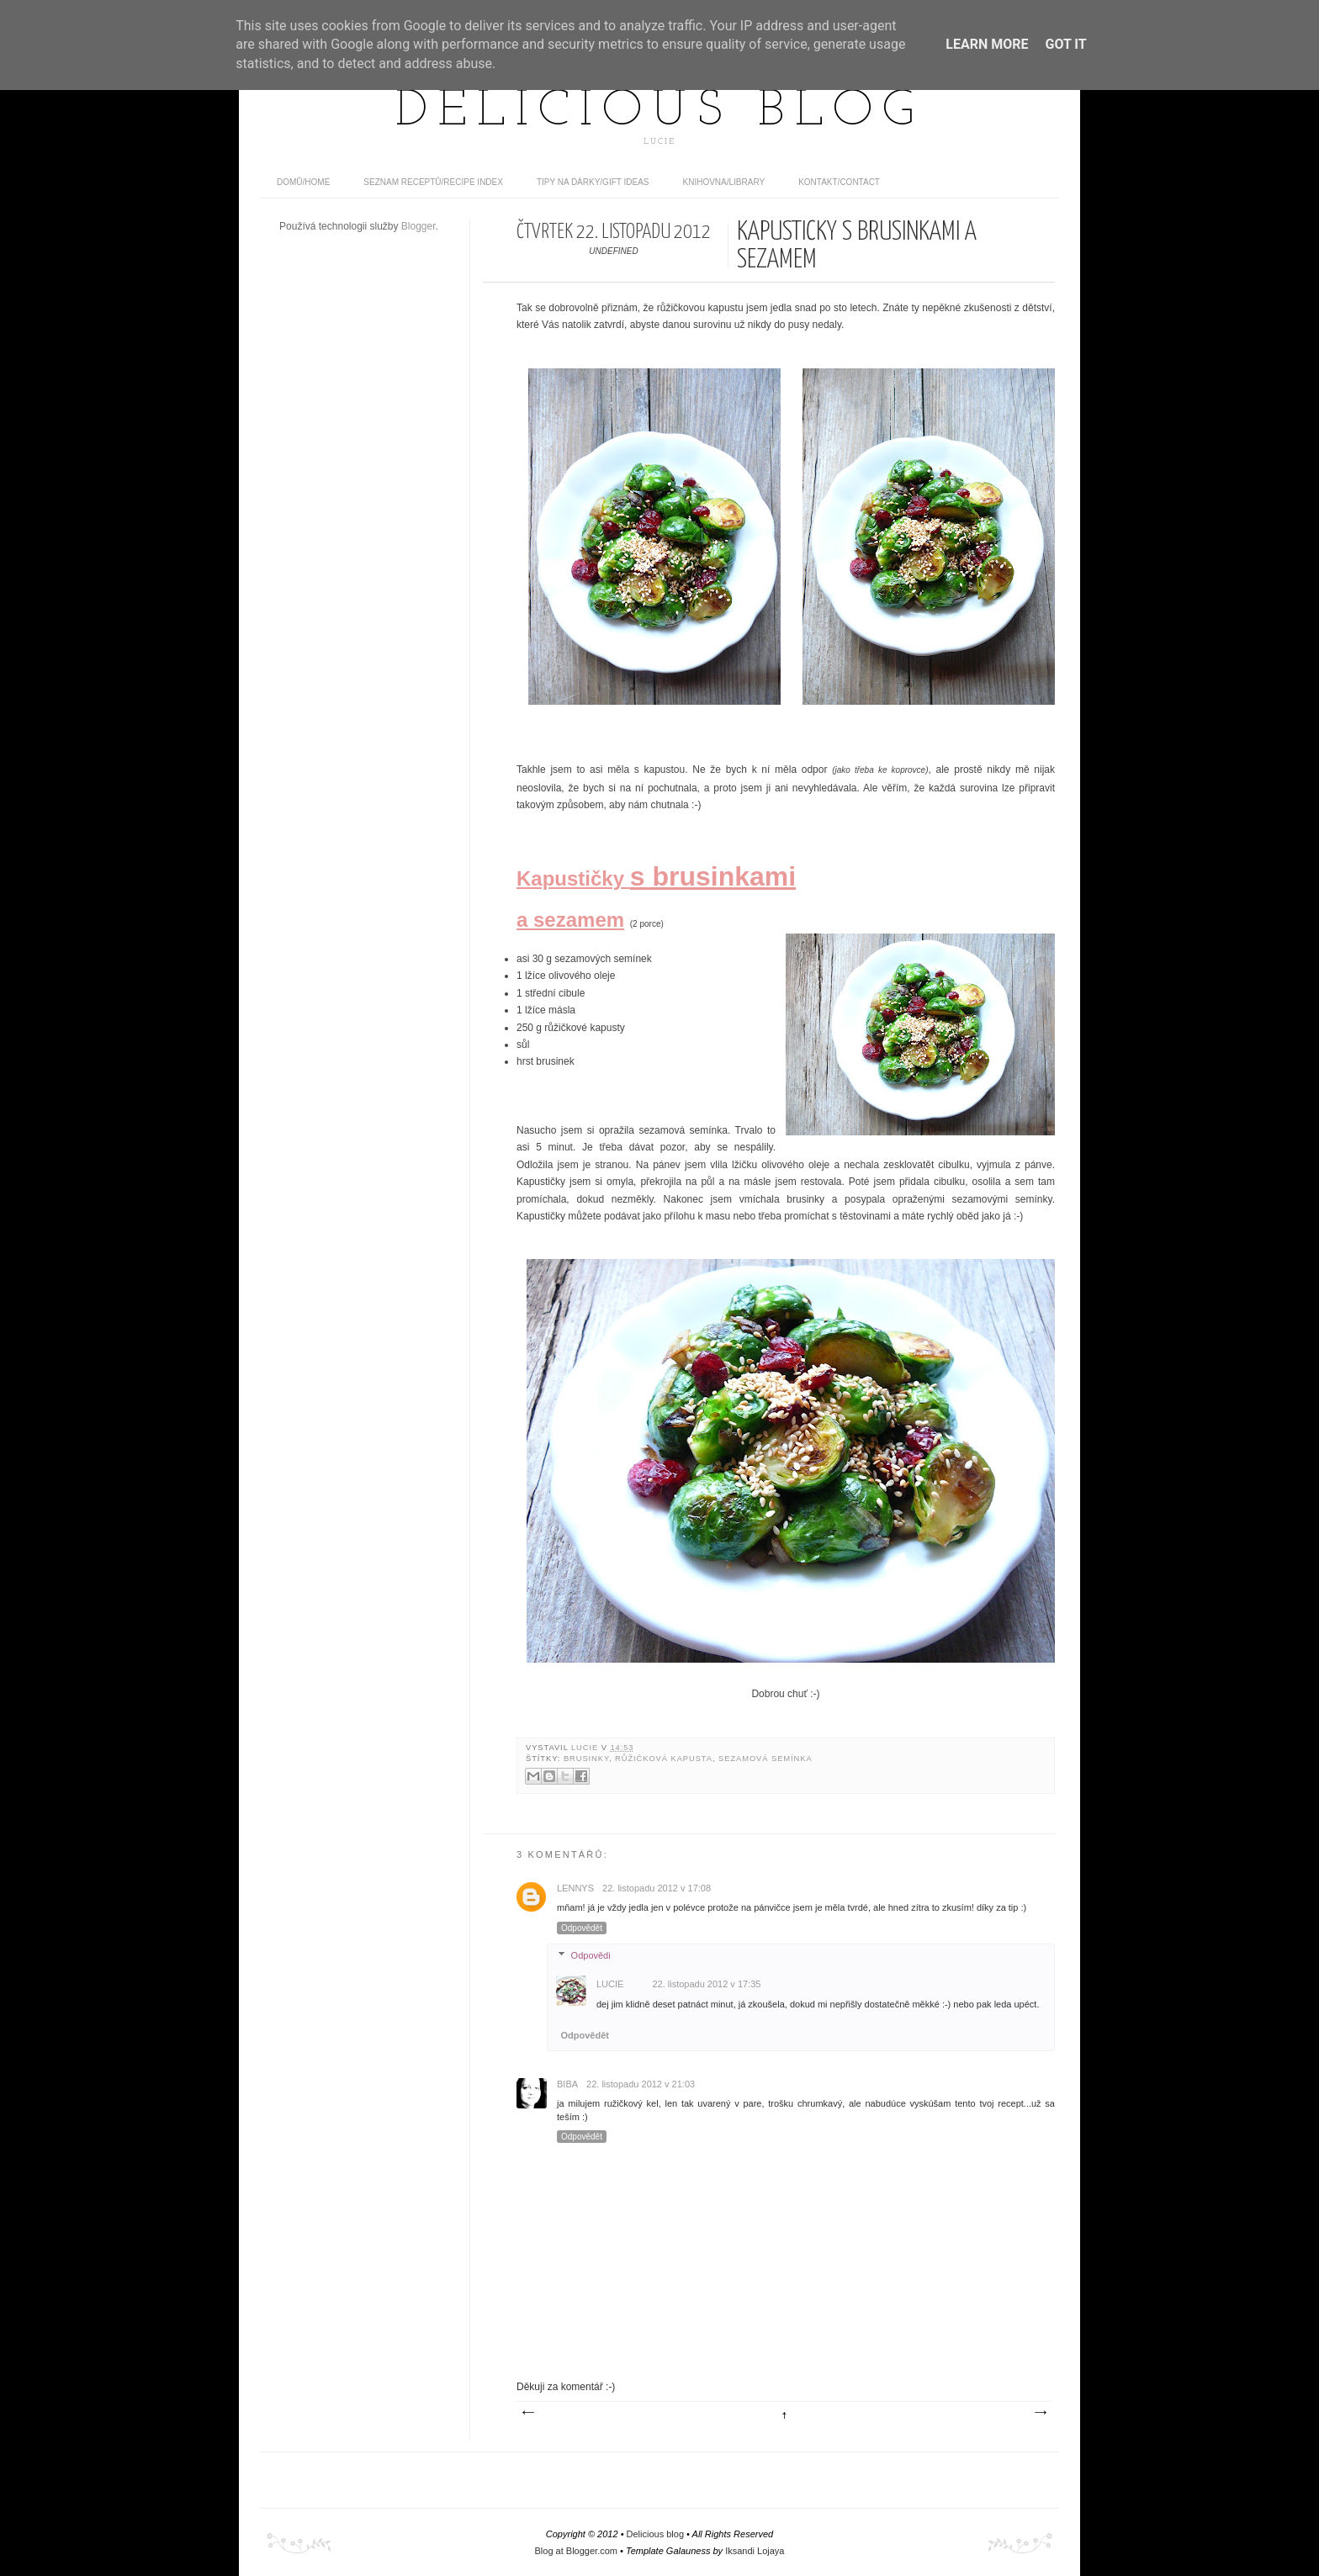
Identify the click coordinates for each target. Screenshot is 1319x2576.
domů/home (303, 182)
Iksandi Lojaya (754, 2551)
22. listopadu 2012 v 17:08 (656, 1888)
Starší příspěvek (1040, 2413)
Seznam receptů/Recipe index (433, 182)
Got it (1065, 44)
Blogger (418, 226)
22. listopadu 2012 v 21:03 (640, 2084)
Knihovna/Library (724, 182)
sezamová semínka (765, 1758)
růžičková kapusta (663, 1758)
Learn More (987, 44)
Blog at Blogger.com (576, 2551)
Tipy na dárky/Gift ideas (593, 182)
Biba (567, 2084)
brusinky (586, 1758)
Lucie (586, 1747)
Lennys (575, 1888)
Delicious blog (659, 112)
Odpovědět (581, 1928)
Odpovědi (591, 1955)
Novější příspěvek (527, 2413)
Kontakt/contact (839, 182)
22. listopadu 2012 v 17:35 (706, 1984)
